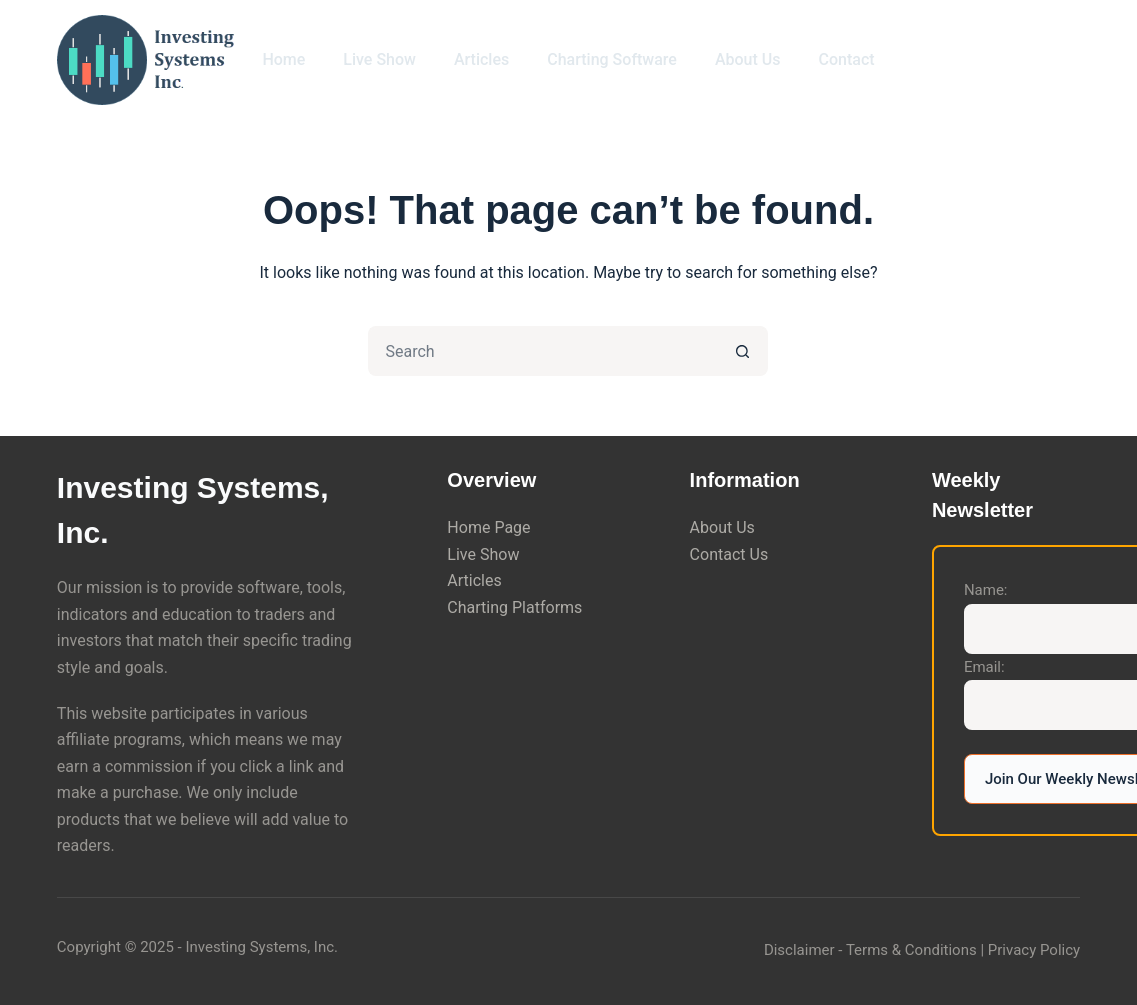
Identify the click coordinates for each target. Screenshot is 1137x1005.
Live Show (379, 59)
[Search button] (743, 351)
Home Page (488, 527)
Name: (986, 590)
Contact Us (729, 554)
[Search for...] (543, 351)
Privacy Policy (1034, 950)
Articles (481, 59)
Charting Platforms (514, 607)
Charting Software (612, 59)
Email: (984, 667)
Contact (847, 59)
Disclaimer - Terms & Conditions (870, 950)
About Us (748, 59)
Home (283, 59)
